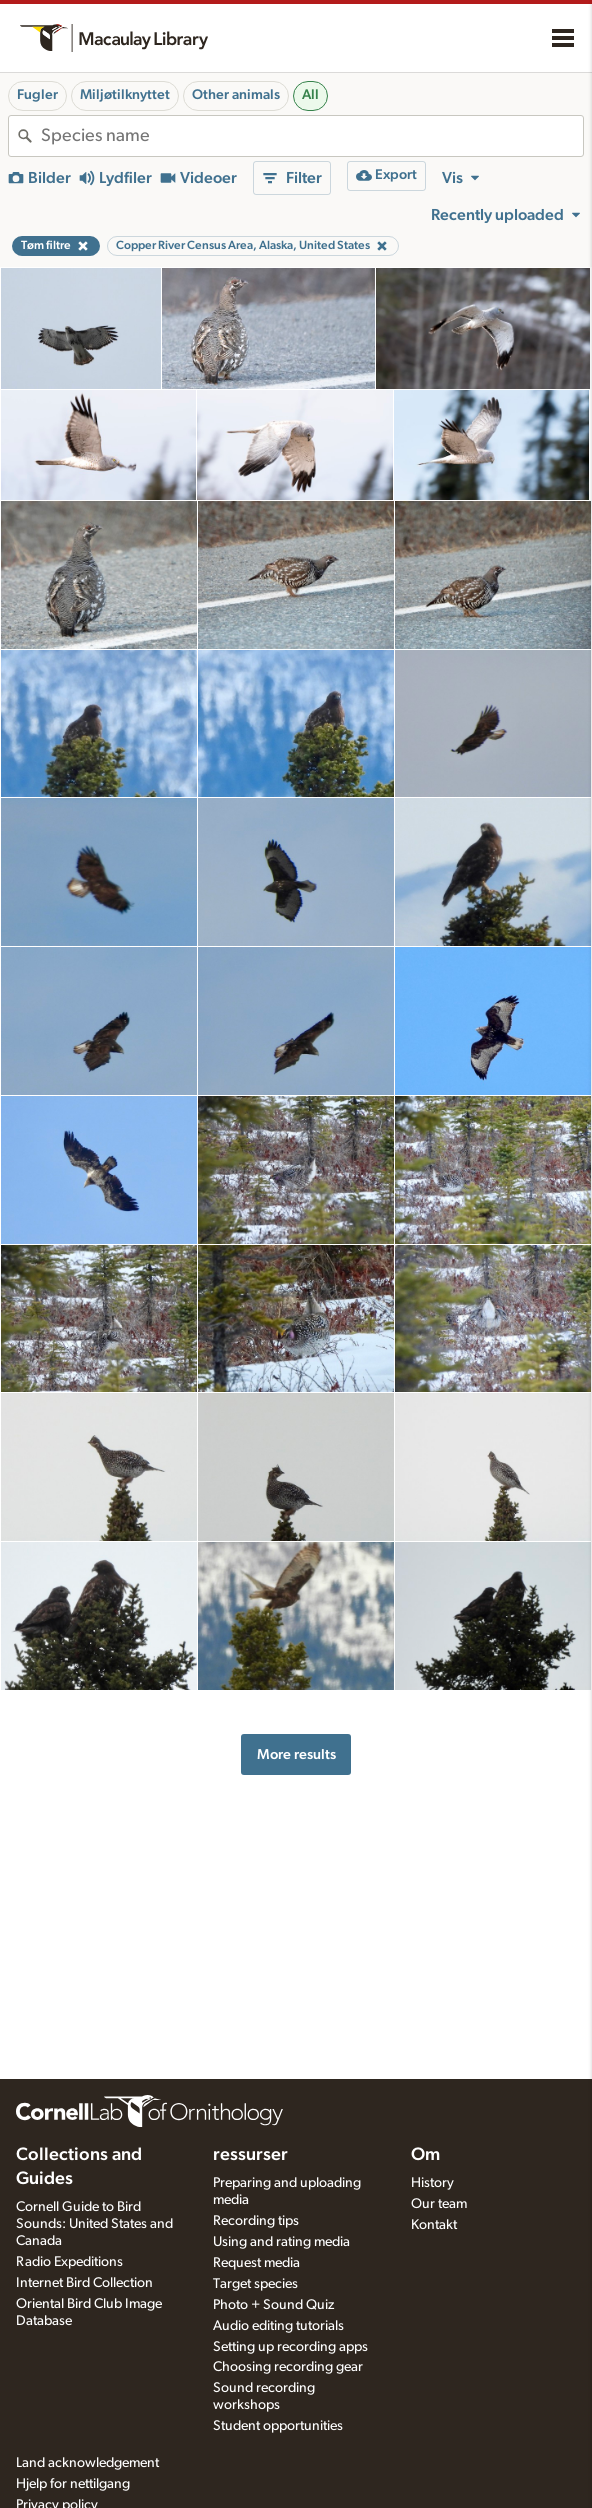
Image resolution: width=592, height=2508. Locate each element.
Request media (256, 2263)
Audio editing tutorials (278, 2326)
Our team (439, 2204)
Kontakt (434, 2225)
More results (296, 1754)
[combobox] (312, 136)
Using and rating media (281, 2242)
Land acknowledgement (87, 2463)
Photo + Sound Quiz (273, 2305)
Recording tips (256, 2221)
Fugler (37, 95)
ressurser (250, 2155)
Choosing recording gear (288, 2367)
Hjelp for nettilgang (73, 2484)
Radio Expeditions (69, 2262)
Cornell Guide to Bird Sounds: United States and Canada (94, 2224)
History (432, 2183)
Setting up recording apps (290, 2347)
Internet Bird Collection (84, 2283)
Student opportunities (278, 2426)
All (310, 95)
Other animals (236, 95)
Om (425, 2155)
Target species (255, 2284)
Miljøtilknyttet (125, 95)
